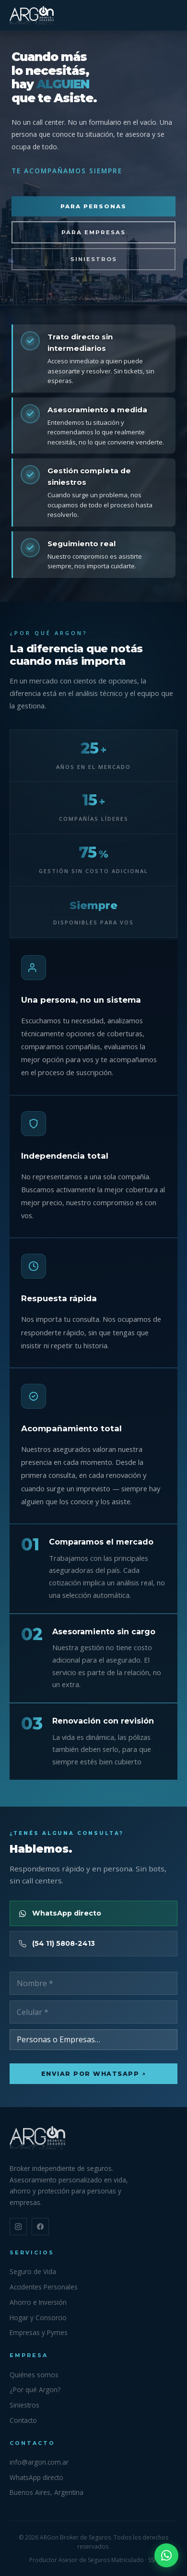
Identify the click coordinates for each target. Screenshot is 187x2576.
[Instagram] (18, 2226)
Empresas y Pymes (39, 2332)
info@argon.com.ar (39, 2462)
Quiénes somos (34, 2374)
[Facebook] (40, 2226)
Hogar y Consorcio (38, 2317)
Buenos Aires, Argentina (46, 2492)
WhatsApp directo (36, 2477)
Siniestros (93, 259)
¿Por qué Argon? (35, 2389)
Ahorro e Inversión (38, 2302)
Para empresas (93, 232)
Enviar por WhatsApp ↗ (93, 2073)
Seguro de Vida (33, 2271)
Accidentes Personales (44, 2286)
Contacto (23, 2420)
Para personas (93, 206)
